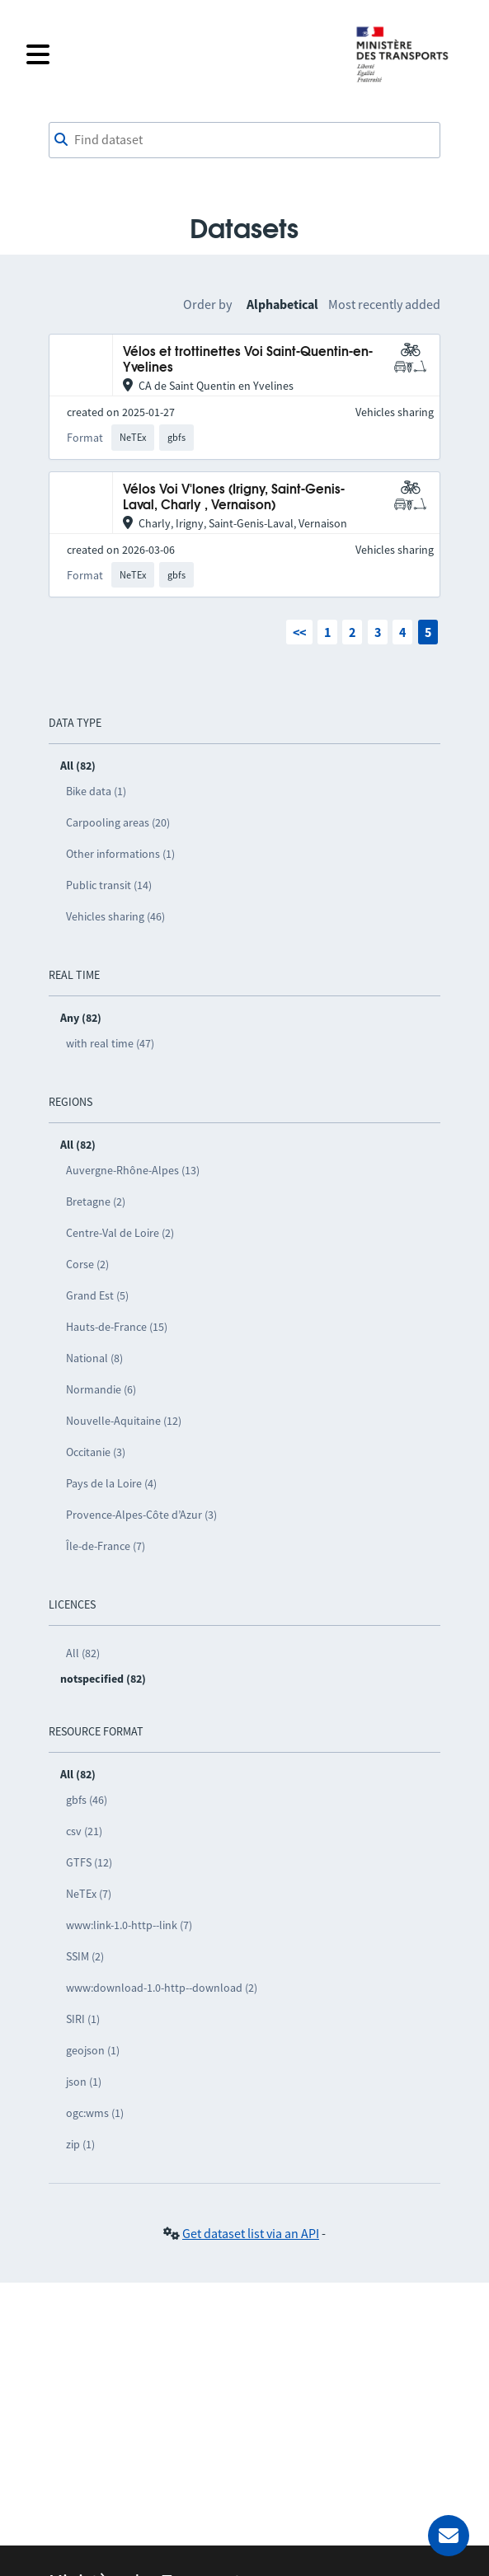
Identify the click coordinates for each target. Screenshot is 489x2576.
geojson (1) (93, 2050)
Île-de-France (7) (105, 1546)
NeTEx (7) (88, 1893)
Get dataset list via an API (250, 2233)
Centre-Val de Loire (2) (120, 1232)
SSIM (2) (85, 1956)
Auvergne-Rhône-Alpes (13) (133, 1170)
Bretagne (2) (95, 1201)
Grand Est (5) (97, 1295)
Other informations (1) (120, 853)
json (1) (83, 2081)
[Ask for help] (448, 2535)
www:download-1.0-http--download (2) (161, 1987)
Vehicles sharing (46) (115, 916)
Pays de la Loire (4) (111, 1483)
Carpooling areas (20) (118, 822)
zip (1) (80, 2144)
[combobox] (244, 140)
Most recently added (384, 304)
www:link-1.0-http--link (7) (129, 1925)
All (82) (83, 1653)
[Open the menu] (180, 54)
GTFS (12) (89, 1862)
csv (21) (84, 1831)
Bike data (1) (96, 791)
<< (299, 632)
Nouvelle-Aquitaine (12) (123, 1420)
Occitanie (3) (95, 1452)
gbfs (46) (86, 1799)
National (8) (94, 1358)
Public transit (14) (109, 885)
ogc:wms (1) (95, 2112)
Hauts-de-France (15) (116, 1326)
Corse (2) (87, 1264)
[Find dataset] (244, 140)
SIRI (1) (83, 2019)
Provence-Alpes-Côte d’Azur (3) (141, 1514)
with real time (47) (110, 1043)
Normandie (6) (101, 1389)
